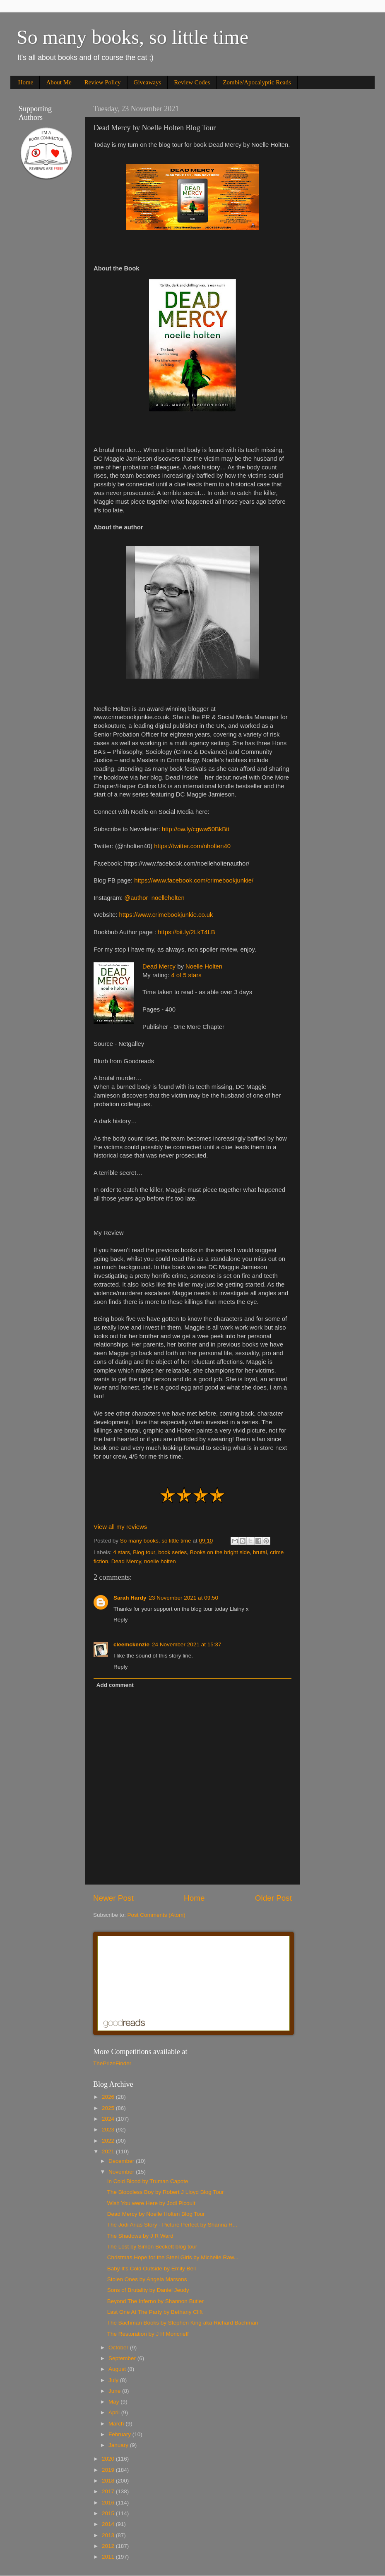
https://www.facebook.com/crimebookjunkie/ (193, 880)
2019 (109, 2470)
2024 (109, 2119)
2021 (109, 2151)
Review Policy (102, 82)
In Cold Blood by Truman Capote (147, 2181)
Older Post (273, 1898)
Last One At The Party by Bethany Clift (155, 2312)
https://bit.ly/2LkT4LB (186, 932)
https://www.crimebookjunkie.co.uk (166, 914)
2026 (109, 2097)
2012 (109, 2546)
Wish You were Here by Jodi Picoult (151, 2203)
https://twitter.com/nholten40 (192, 846)
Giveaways (147, 82)
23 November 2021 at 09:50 (183, 1598)
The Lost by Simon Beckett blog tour (152, 2247)
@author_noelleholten (154, 898)
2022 (109, 2141)
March (116, 2424)
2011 (109, 2557)
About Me (58, 82)
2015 (109, 2513)
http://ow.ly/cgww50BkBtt (195, 829)
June (115, 2391)
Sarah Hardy (130, 1598)
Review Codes (192, 82)
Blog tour (144, 1552)
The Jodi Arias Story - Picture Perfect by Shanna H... (172, 2225)
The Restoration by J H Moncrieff (148, 2334)
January (119, 2445)
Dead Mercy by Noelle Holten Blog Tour (156, 2214)
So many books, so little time (132, 37)
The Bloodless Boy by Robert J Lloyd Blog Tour (165, 2192)
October (119, 2347)
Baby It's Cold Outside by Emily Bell (151, 2268)
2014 (109, 2524)
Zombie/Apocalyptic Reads (257, 82)
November (122, 2172)
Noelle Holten (203, 966)
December (122, 2161)
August (118, 2369)
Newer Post (113, 1898)
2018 (109, 2481)
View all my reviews (120, 1527)
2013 (109, 2535)
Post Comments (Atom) (156, 1915)
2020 (109, 2459)
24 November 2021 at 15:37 (186, 1644)
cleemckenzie (131, 1644)
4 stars (121, 1552)
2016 (109, 2502)
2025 (109, 2108)
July (114, 2380)
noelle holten (160, 1561)
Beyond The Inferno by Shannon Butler (155, 2301)
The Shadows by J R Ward (140, 2236)
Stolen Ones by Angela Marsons (147, 2279)
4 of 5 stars (186, 975)
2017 (109, 2491)
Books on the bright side (220, 1552)
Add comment (115, 1685)
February (120, 2434)
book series (172, 1552)
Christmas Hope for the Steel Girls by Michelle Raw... (172, 2257)
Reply (120, 1620)
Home (26, 82)
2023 (109, 2129)
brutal (260, 1552)
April (114, 2412)
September (122, 2358)
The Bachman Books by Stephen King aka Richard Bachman (182, 2323)
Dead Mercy (159, 966)
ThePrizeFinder (112, 2063)
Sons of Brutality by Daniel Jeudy (148, 2290)
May (114, 2402)
